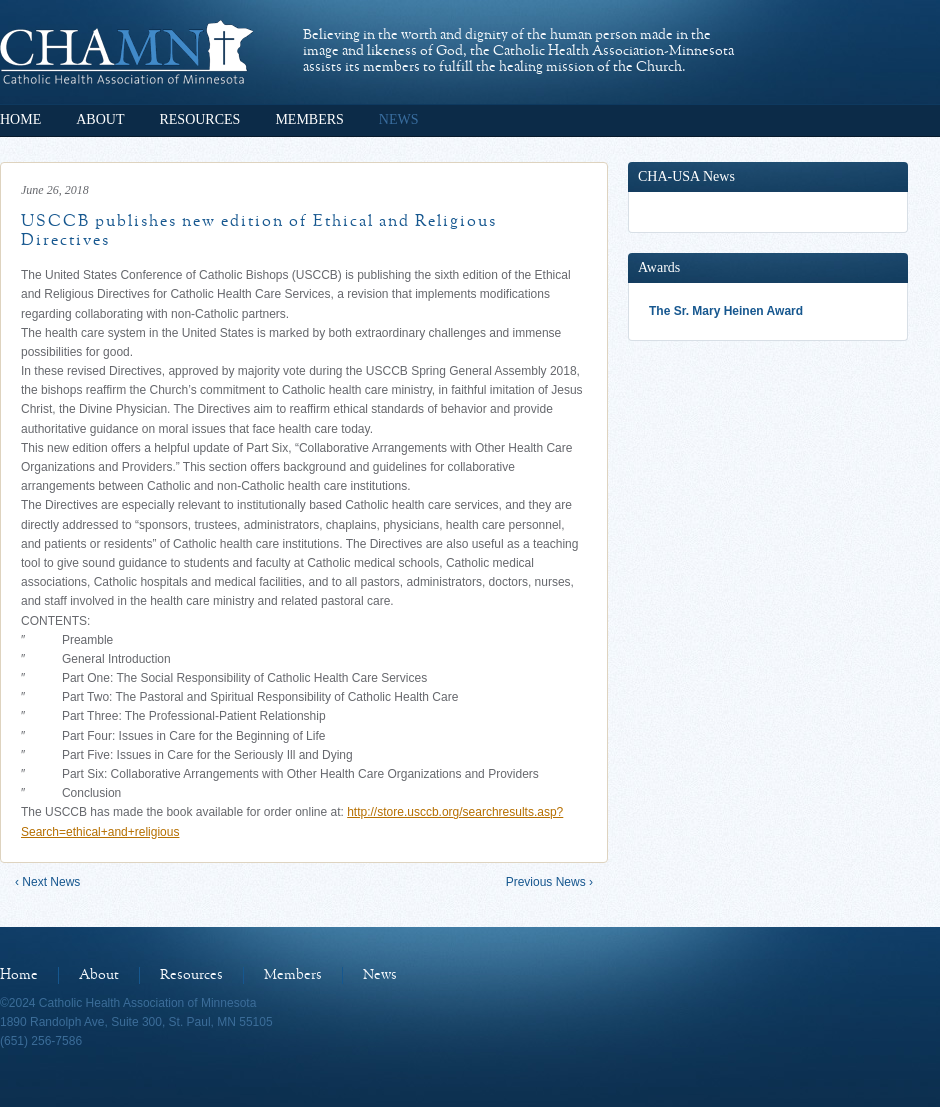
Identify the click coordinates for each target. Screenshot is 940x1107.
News (399, 119)
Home (20, 119)
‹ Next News (47, 882)
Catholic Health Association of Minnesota (126, 52)
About (100, 119)
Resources (199, 119)
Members (309, 119)
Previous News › (549, 882)
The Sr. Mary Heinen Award (726, 311)
